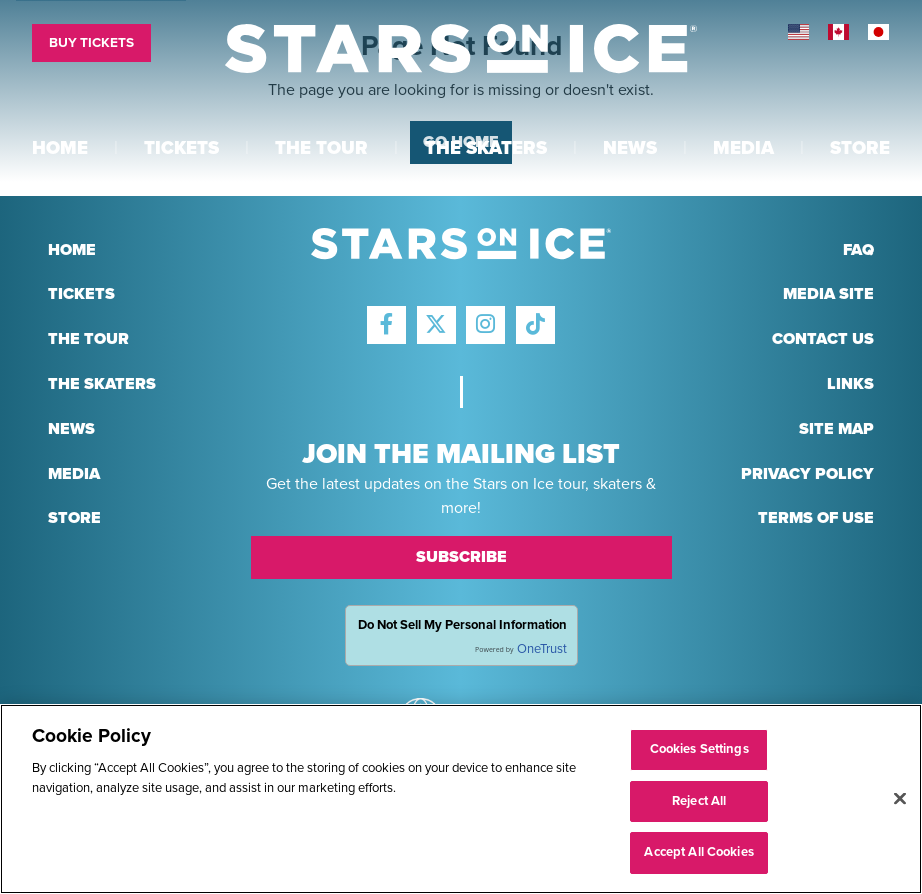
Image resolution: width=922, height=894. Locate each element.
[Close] (900, 799)
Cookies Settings (699, 749)
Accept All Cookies (698, 852)
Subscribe (461, 557)
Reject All (699, 801)
